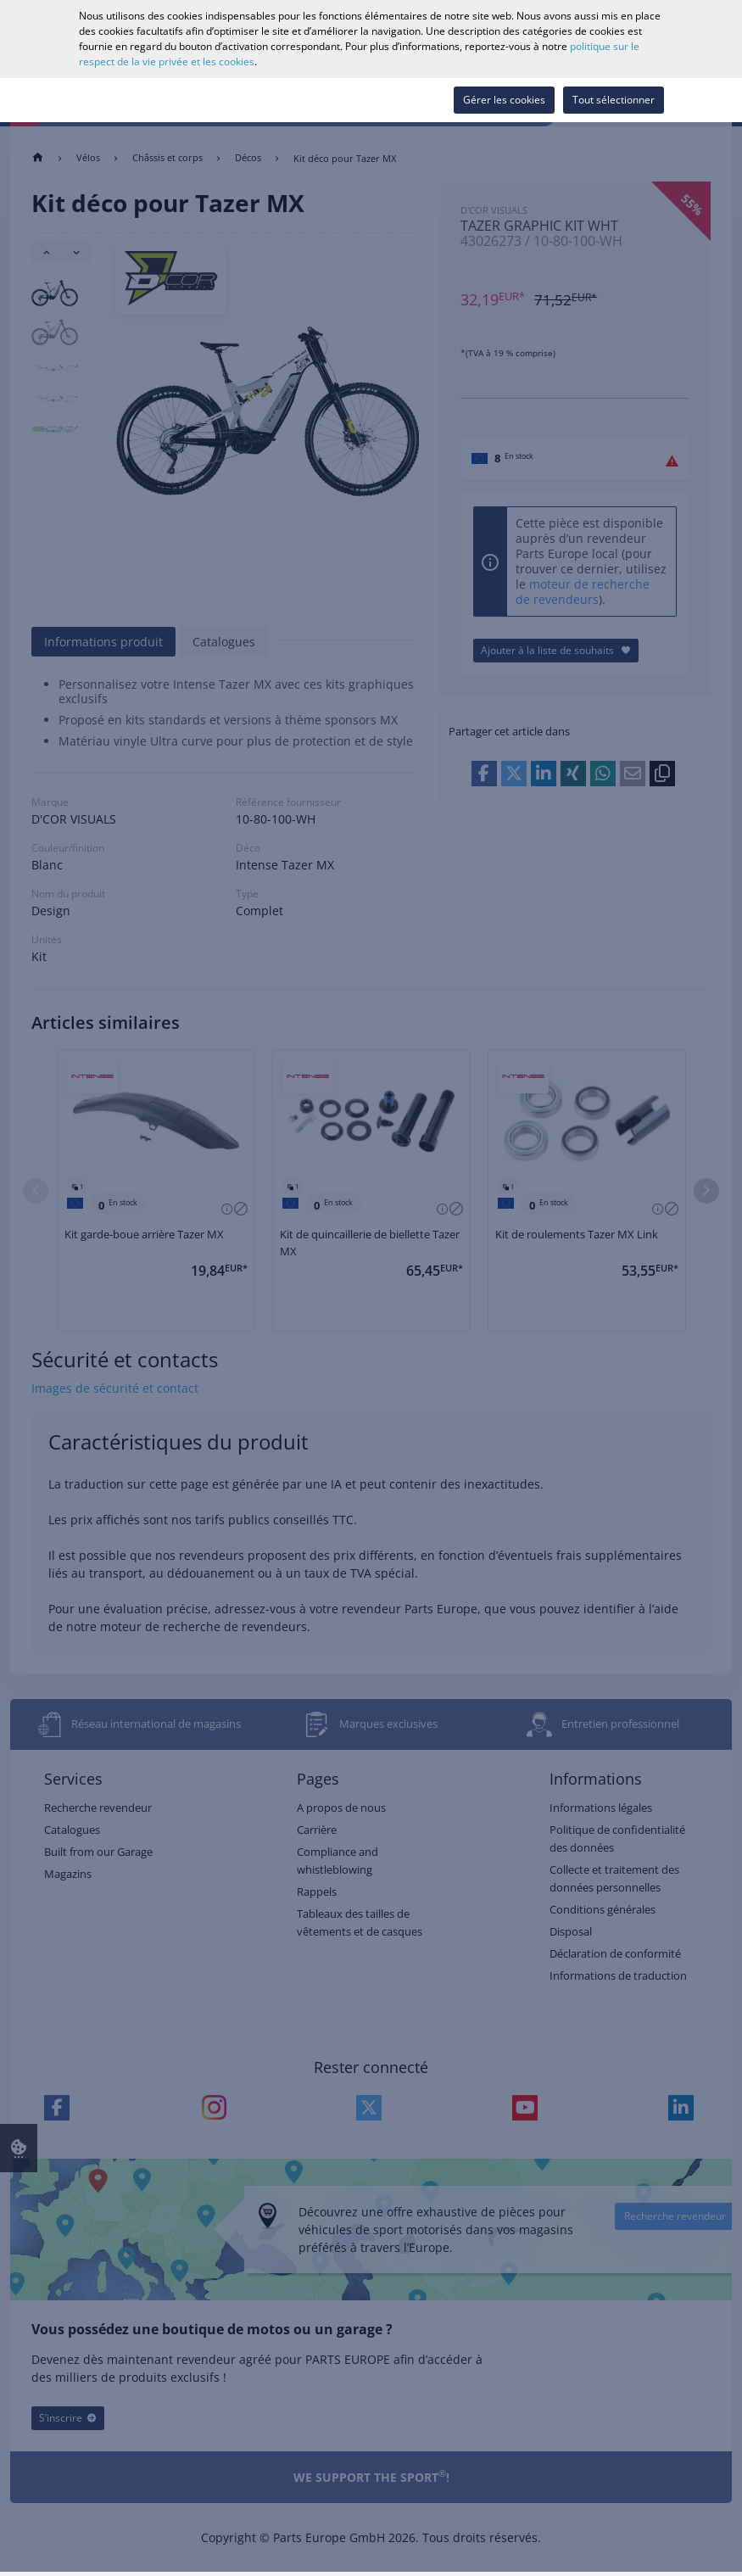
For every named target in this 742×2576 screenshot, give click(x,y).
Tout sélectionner (613, 99)
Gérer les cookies (504, 99)
